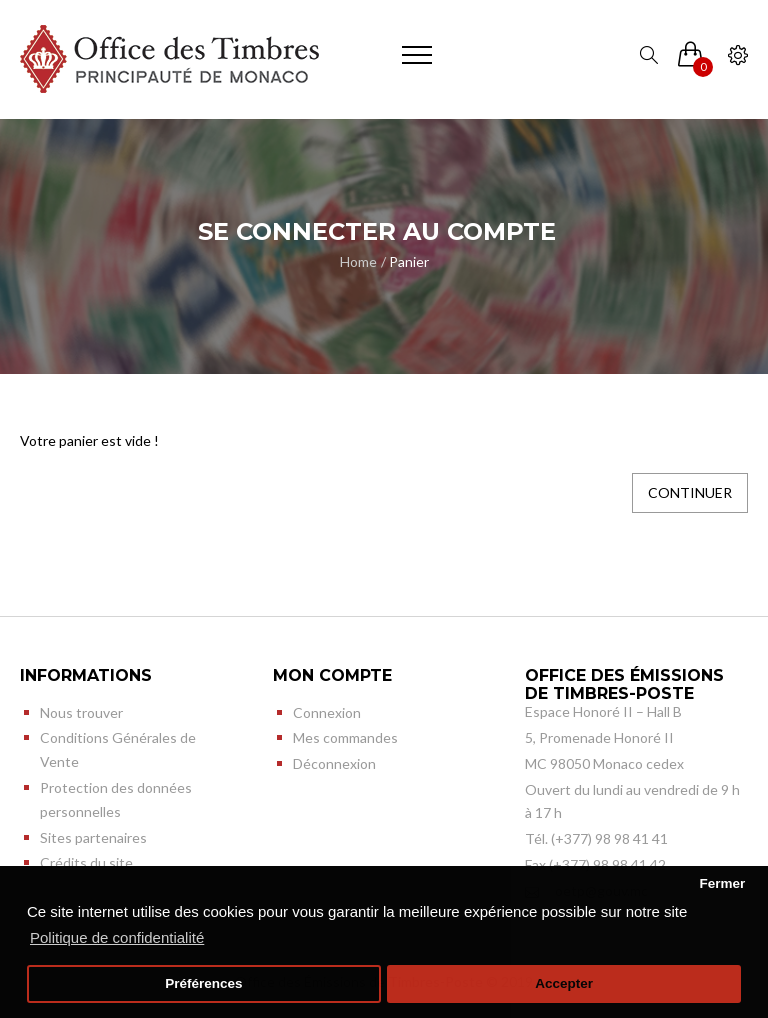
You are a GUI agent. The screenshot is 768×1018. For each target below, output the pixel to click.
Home (358, 261)
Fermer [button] (722, 883)
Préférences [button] (203, 983)
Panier (409, 261)
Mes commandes (345, 737)
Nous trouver (81, 712)
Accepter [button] (564, 983)
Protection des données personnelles (116, 799)
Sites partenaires (93, 837)
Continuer (690, 492)
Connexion (327, 712)
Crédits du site (86, 862)
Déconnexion (334, 763)
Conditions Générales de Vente (118, 749)
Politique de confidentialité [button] (117, 937)
